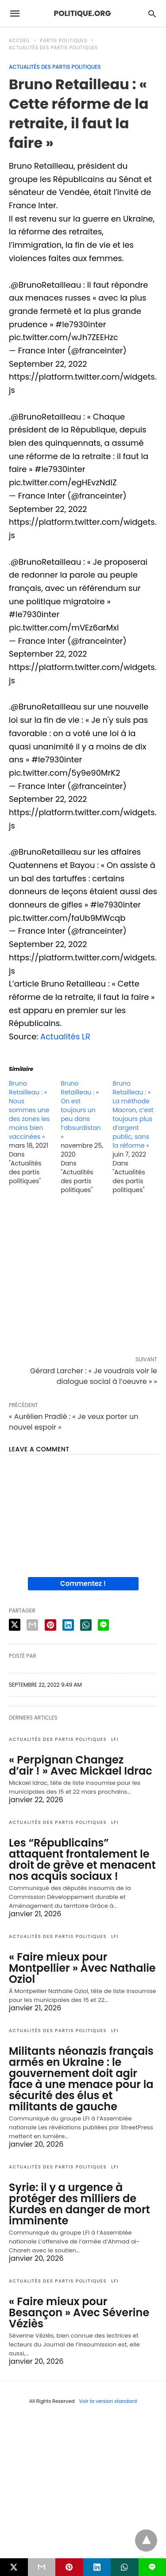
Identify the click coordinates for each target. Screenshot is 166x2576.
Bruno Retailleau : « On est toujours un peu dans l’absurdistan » (81, 1110)
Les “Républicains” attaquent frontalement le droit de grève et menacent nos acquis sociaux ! (82, 1859)
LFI (115, 1739)
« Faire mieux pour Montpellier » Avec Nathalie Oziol (82, 1968)
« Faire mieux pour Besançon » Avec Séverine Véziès (79, 2312)
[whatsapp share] (86, 1625)
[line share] (103, 1625)
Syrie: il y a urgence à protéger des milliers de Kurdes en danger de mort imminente (79, 2204)
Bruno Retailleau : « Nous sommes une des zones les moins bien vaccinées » (29, 1110)
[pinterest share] (50, 1625)
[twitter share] (14, 1625)
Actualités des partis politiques (53, 47)
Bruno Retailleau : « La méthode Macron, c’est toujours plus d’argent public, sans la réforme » (132, 1114)
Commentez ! (83, 1583)
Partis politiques (63, 40)
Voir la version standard (108, 2401)
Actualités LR (65, 1036)
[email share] (32, 1625)
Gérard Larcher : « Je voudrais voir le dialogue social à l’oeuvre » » (93, 1376)
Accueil (19, 40)
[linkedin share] (68, 1625)
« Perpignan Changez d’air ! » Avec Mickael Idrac (80, 1765)
